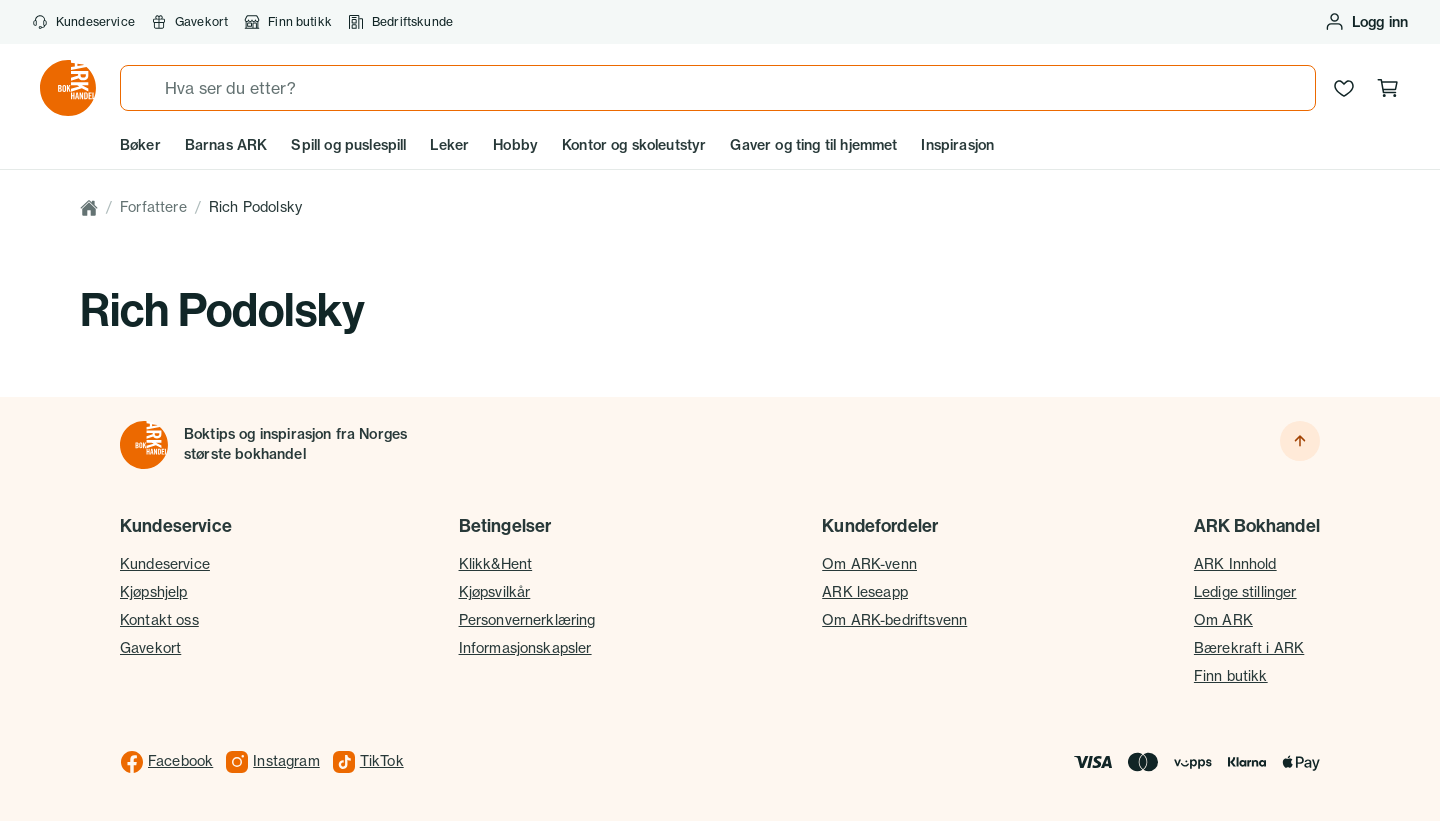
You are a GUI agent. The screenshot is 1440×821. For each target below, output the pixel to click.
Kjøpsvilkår (495, 592)
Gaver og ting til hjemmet (813, 145)
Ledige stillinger (1245, 592)
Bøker (140, 145)
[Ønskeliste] (1344, 88)
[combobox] (718, 88)
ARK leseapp (865, 592)
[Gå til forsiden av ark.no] (68, 88)
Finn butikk (288, 22)
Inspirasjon (957, 145)
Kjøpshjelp (154, 592)
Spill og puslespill (348, 145)
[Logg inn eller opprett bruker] (1366, 22)
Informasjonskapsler (525, 648)
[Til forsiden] (144, 445)
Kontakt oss (159, 620)
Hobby (515, 145)
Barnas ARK (226, 145)
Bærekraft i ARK (1249, 648)
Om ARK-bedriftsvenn (894, 620)
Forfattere (153, 207)
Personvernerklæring (527, 620)
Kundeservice (83, 22)
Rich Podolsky (255, 207)
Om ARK (1223, 620)
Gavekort (189, 22)
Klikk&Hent (496, 564)
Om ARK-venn (869, 564)
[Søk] (143, 88)
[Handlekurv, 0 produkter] (1388, 88)
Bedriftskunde (400, 22)
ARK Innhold (1235, 564)
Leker (449, 145)
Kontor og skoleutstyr (634, 145)
